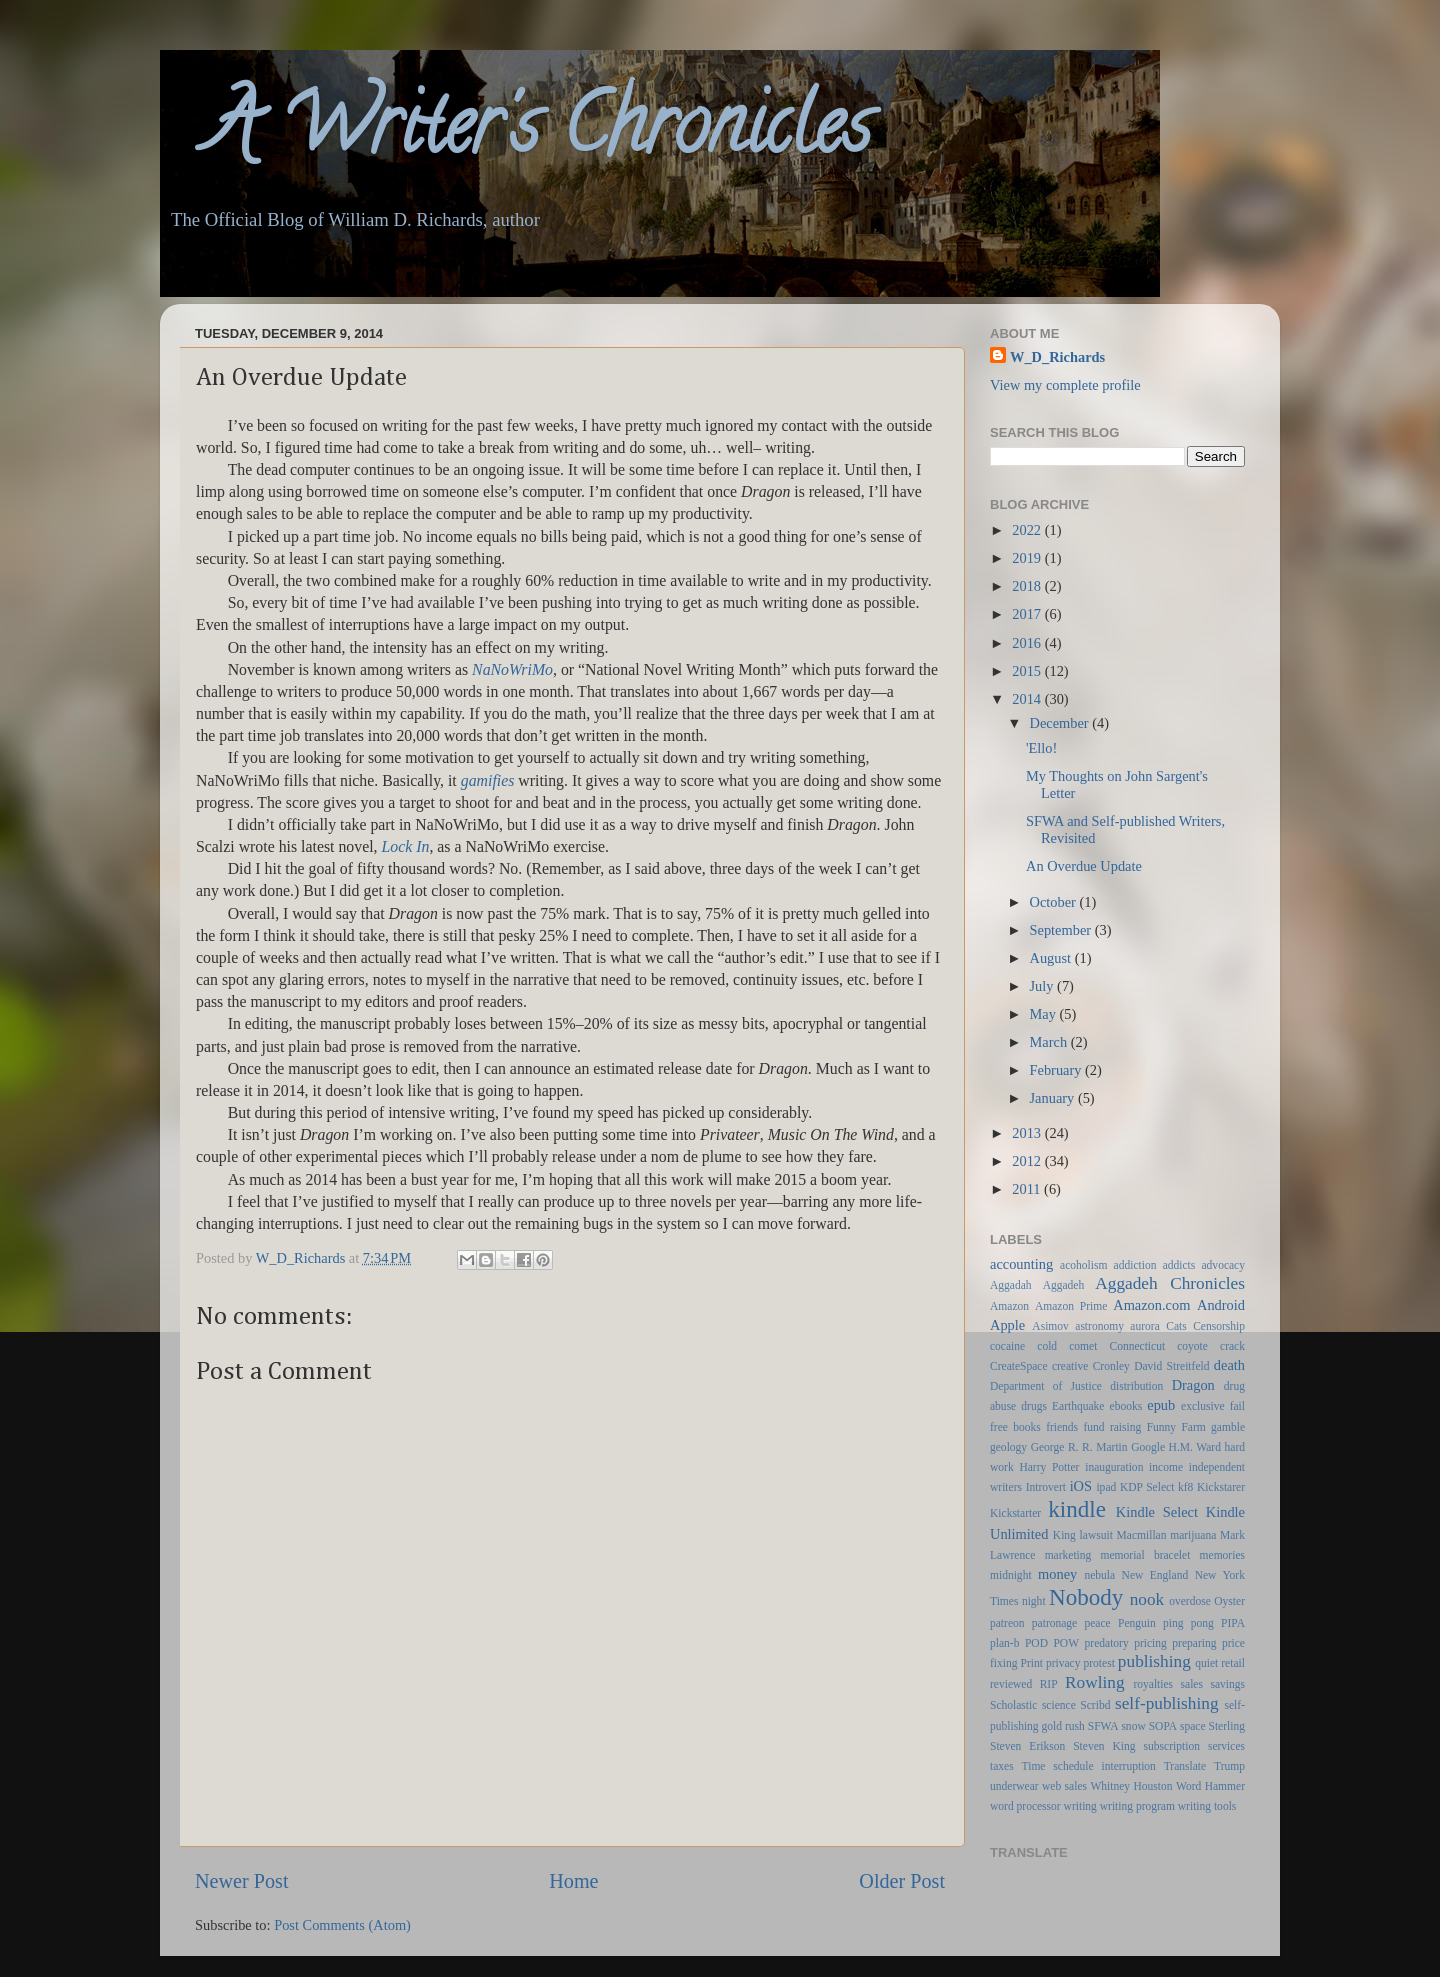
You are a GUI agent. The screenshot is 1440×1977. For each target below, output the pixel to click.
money (1057, 1574)
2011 (1028, 1189)
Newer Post (242, 1881)
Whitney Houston (1131, 1786)
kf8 (1185, 1487)
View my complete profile (1065, 385)
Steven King (1104, 1746)
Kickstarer (1221, 1487)
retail (1233, 1663)
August (1052, 958)
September (1062, 930)
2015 (1028, 671)
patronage (1054, 1623)
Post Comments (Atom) (342, 1925)
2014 (1028, 699)
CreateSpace (1019, 1366)
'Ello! (1041, 748)
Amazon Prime (1071, 1306)
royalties (1153, 1684)
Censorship (1219, 1326)
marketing (1068, 1555)
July (1044, 986)
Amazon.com (1151, 1305)
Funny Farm (1176, 1427)
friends (1062, 1427)
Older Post (902, 1881)
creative (1070, 1366)
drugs (1034, 1406)
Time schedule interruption (1089, 1766)
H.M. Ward (1195, 1447)
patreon (1007, 1623)
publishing (1154, 1661)
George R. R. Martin (1079, 1447)
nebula (1099, 1575)
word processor (1025, 1806)
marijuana (1193, 1535)
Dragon (1193, 1385)
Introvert (1046, 1487)
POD (1036, 1643)
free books (1015, 1427)
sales (1192, 1684)
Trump (1229, 1766)
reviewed (1011, 1684)
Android (1221, 1305)
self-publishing (1167, 1703)
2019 (1028, 558)
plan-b (1004, 1643)
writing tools (1207, 1806)
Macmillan (1142, 1535)
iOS (1081, 1486)
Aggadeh (1064, 1285)
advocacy (1223, 1265)
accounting (1021, 1264)
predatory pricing (1126, 1643)
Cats (1176, 1326)
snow (1133, 1726)
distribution (1136, 1386)
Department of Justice (1046, 1386)
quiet (1206, 1663)
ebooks (1126, 1406)
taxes (1002, 1766)
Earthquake (1078, 1406)
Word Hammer (1210, 1786)
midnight (1011, 1575)
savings (1227, 1684)
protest (1099, 1663)
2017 (1028, 614)
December (1061, 723)
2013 (1028, 1133)
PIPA (1233, 1623)
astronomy (1099, 1326)
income (1166, 1467)
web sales (1064, 1786)
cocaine (1007, 1346)
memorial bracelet (1146, 1555)
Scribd (1095, 1705)
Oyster (1229, 1601)
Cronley (1111, 1366)
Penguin (1137, 1623)
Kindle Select (1157, 1512)
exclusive (1203, 1406)
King (1064, 1535)
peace (1098, 1623)
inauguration (1114, 1467)
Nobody (1086, 1597)
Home (573, 1881)
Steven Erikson (1027, 1746)
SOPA (1163, 1726)
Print (1032, 1663)
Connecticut (1137, 1346)
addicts (1179, 1265)
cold (1047, 1346)
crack (1232, 1346)
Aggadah (1011, 1285)
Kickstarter (1015, 1513)
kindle (1077, 1509)
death (1229, 1365)
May (1045, 1014)
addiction (1135, 1265)
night (1034, 1601)
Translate (1185, 1766)
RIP (1049, 1684)
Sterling (1227, 1726)
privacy (1063, 1663)
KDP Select (1147, 1487)
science (1059, 1705)
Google (1148, 1447)
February (1058, 1070)
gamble (1228, 1427)
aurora (1144, 1326)
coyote (1192, 1346)
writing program (1137, 1806)
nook (1147, 1599)
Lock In (406, 846)
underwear (1014, 1786)
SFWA (1103, 1726)
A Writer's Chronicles (515, 134)
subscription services (1194, 1746)
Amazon (1009, 1306)
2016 (1028, 643)
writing (1080, 1806)
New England (1155, 1575)
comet (1083, 1346)
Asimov (1050, 1326)
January (1054, 1098)
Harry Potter (1049, 1467)
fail (1237, 1406)
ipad (1106, 1487)
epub (1161, 1405)
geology (1008, 1447)
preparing (1194, 1643)
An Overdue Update (1084, 866)
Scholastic (1013, 1705)
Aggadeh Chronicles (1170, 1283)
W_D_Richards (302, 1258)
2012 (1028, 1161)
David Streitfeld (1171, 1366)
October (1055, 902)
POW (1066, 1643)
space (1193, 1726)
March (1050, 1042)
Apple (1007, 1325)
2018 (1028, 586)
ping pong (1188, 1623)
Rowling (1094, 1682)
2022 (1028, 530)
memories (1222, 1555)
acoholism (1083, 1265)
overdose (1190, 1601)
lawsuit (1096, 1535)
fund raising (1112, 1427)
